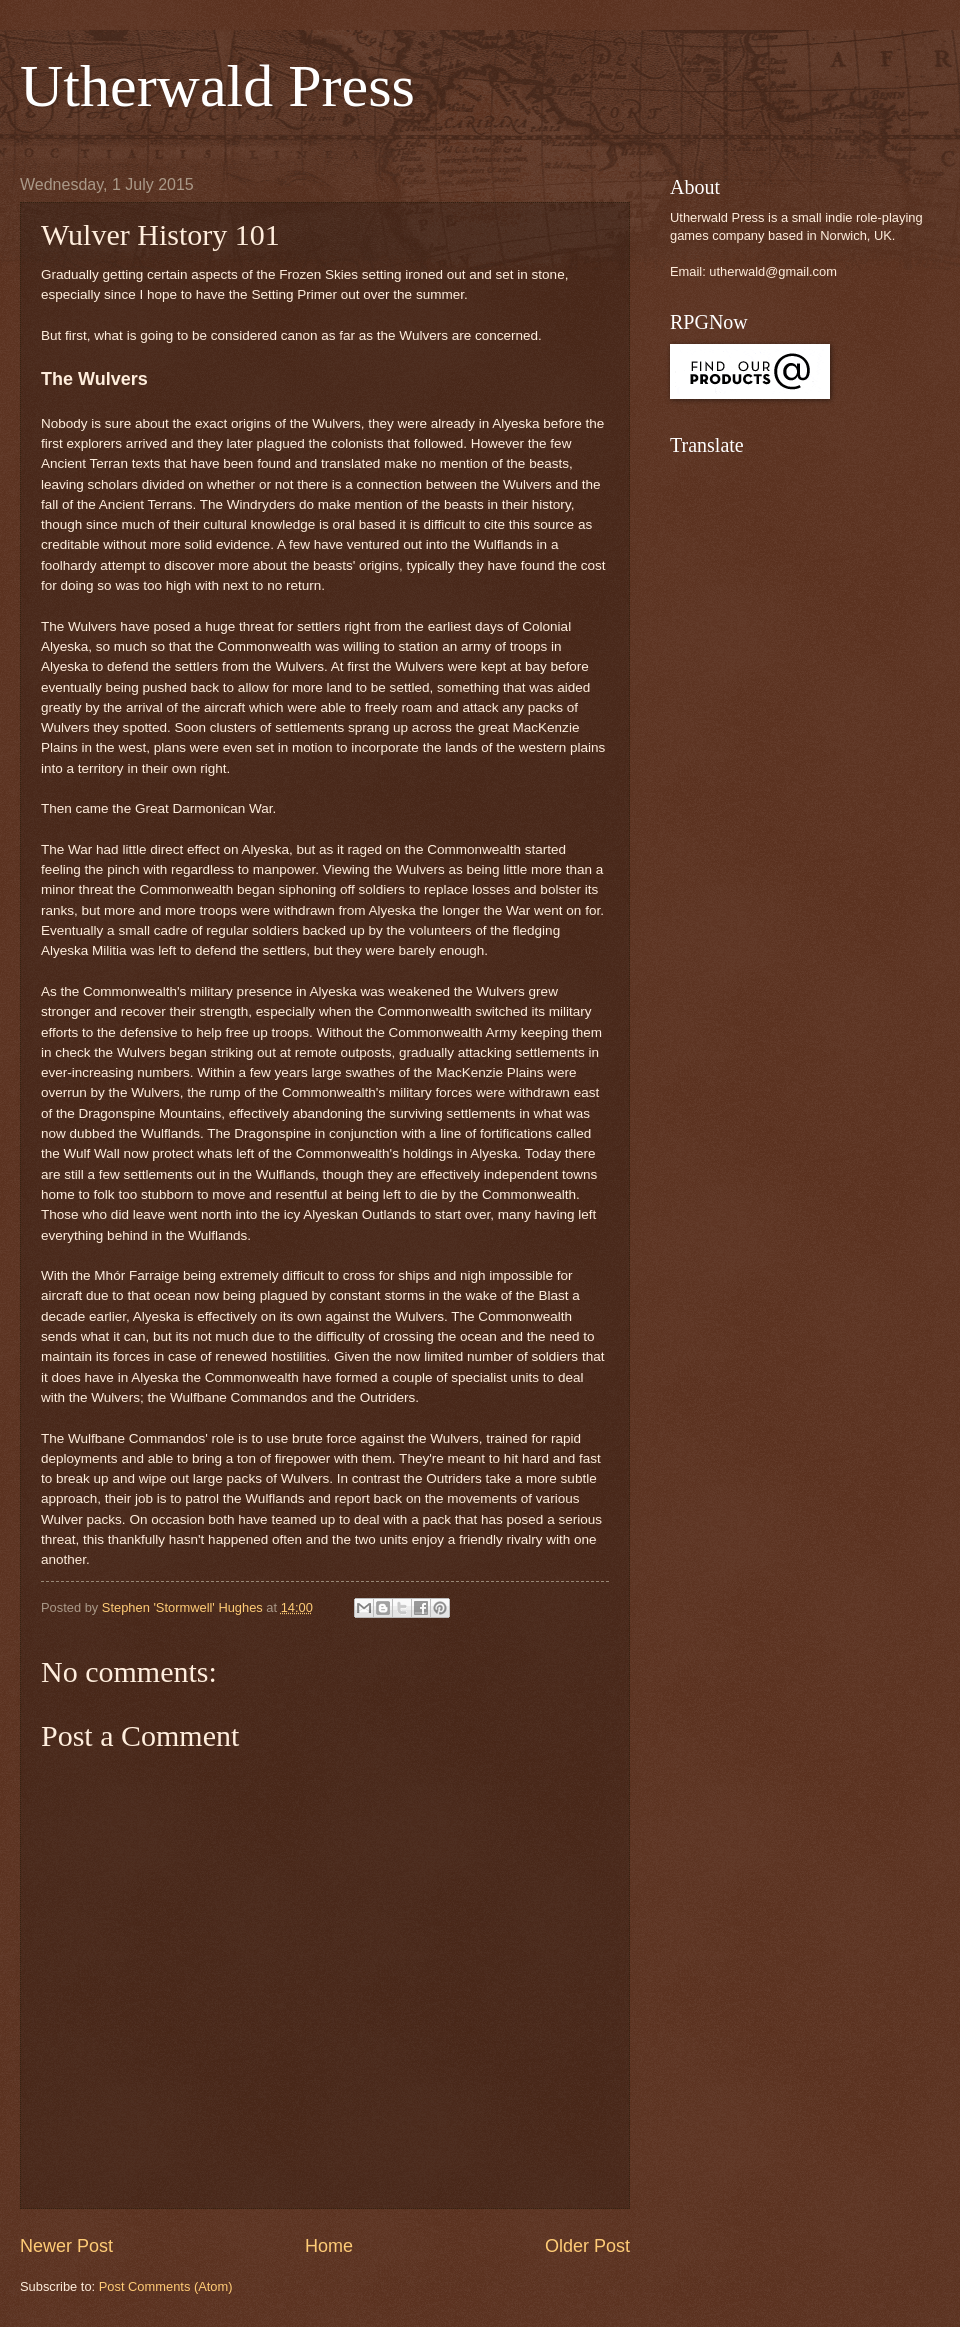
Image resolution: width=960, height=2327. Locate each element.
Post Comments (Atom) (166, 2286)
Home (329, 2246)
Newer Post (66, 2246)
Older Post (587, 2246)
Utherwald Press (217, 86)
